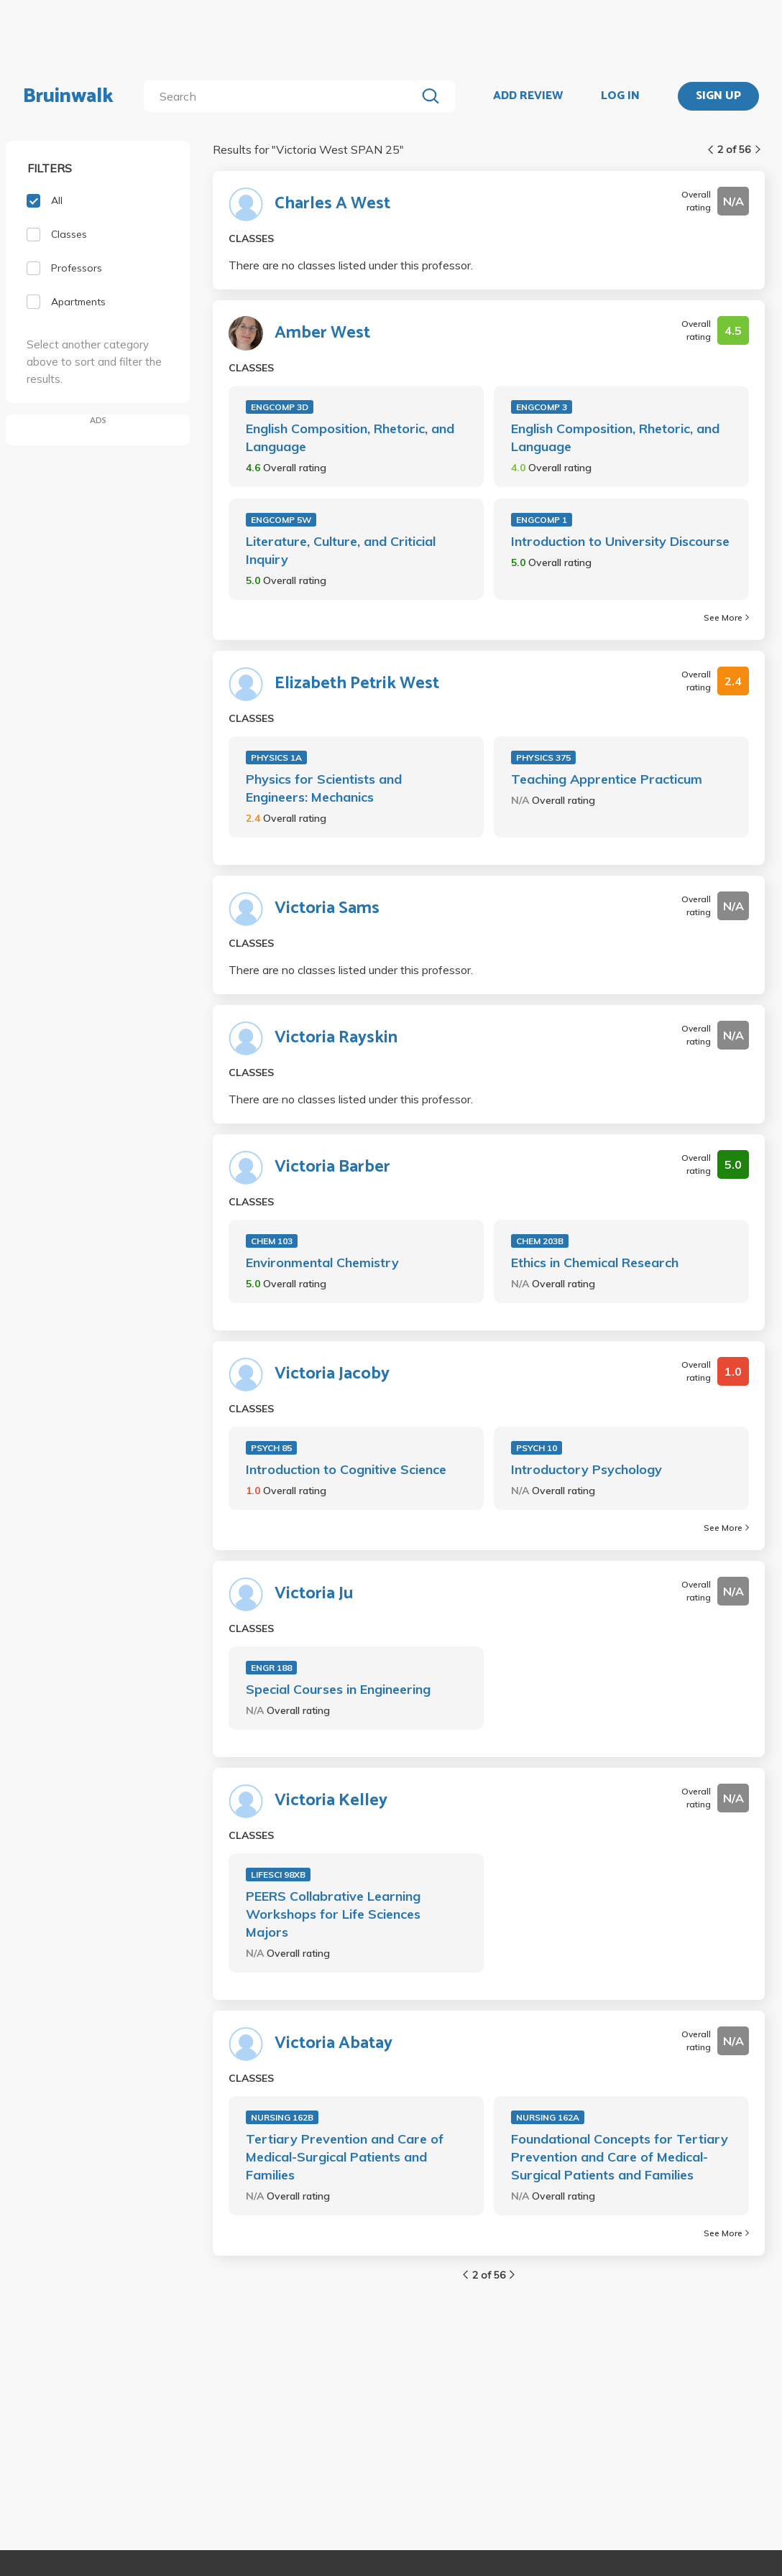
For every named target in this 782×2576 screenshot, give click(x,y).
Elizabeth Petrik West (357, 684)
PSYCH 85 (271, 1447)
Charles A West (332, 204)
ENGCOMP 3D (279, 407)
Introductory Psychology (586, 1469)
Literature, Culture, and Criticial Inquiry (341, 550)
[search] (283, 96)
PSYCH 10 (536, 1447)
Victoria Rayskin (336, 1038)
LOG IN (620, 96)
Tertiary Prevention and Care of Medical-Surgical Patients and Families (344, 2157)
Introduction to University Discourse (620, 541)
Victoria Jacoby (332, 1374)
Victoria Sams (327, 909)
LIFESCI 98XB (278, 1874)
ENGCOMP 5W (281, 519)
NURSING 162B (282, 2117)
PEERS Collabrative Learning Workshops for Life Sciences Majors (333, 1914)
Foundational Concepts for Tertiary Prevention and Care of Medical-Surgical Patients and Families (619, 2157)
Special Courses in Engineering (338, 1689)
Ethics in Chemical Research (594, 1262)
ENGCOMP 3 (541, 407)
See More (726, 617)
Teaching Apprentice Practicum (606, 779)
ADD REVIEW (528, 96)
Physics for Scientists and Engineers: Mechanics (324, 788)
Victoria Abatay (333, 2044)
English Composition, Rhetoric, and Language (350, 437)
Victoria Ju (314, 1594)
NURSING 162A (547, 2117)
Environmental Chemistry (322, 1262)
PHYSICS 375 (543, 757)
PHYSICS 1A (276, 757)
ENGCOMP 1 (541, 519)
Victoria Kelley (331, 1801)
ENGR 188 (271, 1667)
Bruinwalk (68, 96)
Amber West (322, 333)
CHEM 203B (540, 1241)
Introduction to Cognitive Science (346, 1469)
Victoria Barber (332, 1167)
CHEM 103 (272, 1241)
